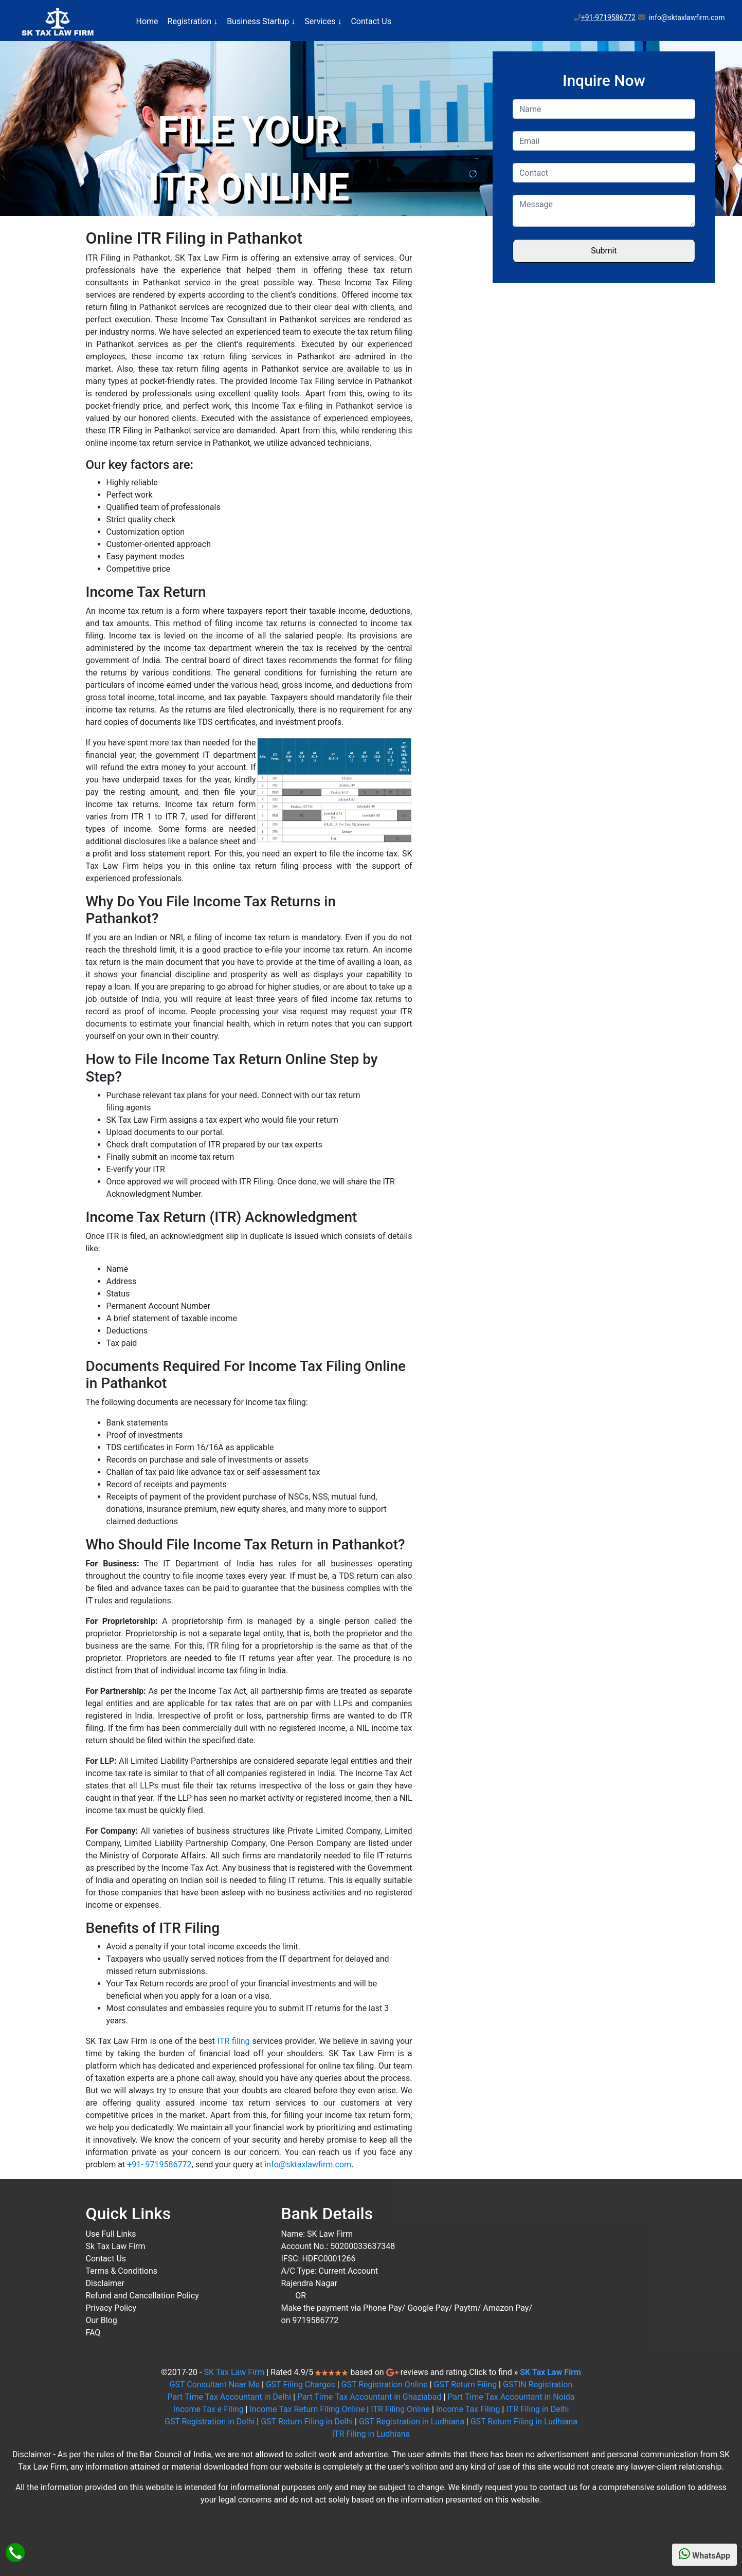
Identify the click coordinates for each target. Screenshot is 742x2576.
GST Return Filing (465, 2384)
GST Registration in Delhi (210, 2421)
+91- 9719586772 (159, 2164)
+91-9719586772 (608, 17)
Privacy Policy (111, 2308)
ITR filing (234, 2041)
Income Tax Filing (468, 2409)
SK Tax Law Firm (234, 2372)
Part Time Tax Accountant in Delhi (230, 2397)
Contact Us (371, 21)
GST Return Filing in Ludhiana (523, 2421)
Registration (193, 21)
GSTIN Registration (537, 2384)
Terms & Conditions (122, 2271)
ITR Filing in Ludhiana (371, 2434)
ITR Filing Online (400, 2409)
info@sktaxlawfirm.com (307, 2164)
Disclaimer (105, 2283)
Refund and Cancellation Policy (142, 2295)
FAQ (93, 2332)
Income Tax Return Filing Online (307, 2409)
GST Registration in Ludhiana (411, 2421)
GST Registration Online (384, 2384)
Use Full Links (111, 2234)
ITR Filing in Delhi (537, 2409)
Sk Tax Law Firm (116, 2246)
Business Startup (261, 21)
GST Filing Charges (300, 2384)
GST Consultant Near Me (215, 2384)
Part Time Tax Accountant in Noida (510, 2397)
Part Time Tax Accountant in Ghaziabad (369, 2397)
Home (147, 21)
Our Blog (101, 2320)
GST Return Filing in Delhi (307, 2421)
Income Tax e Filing (208, 2409)
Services (322, 21)
